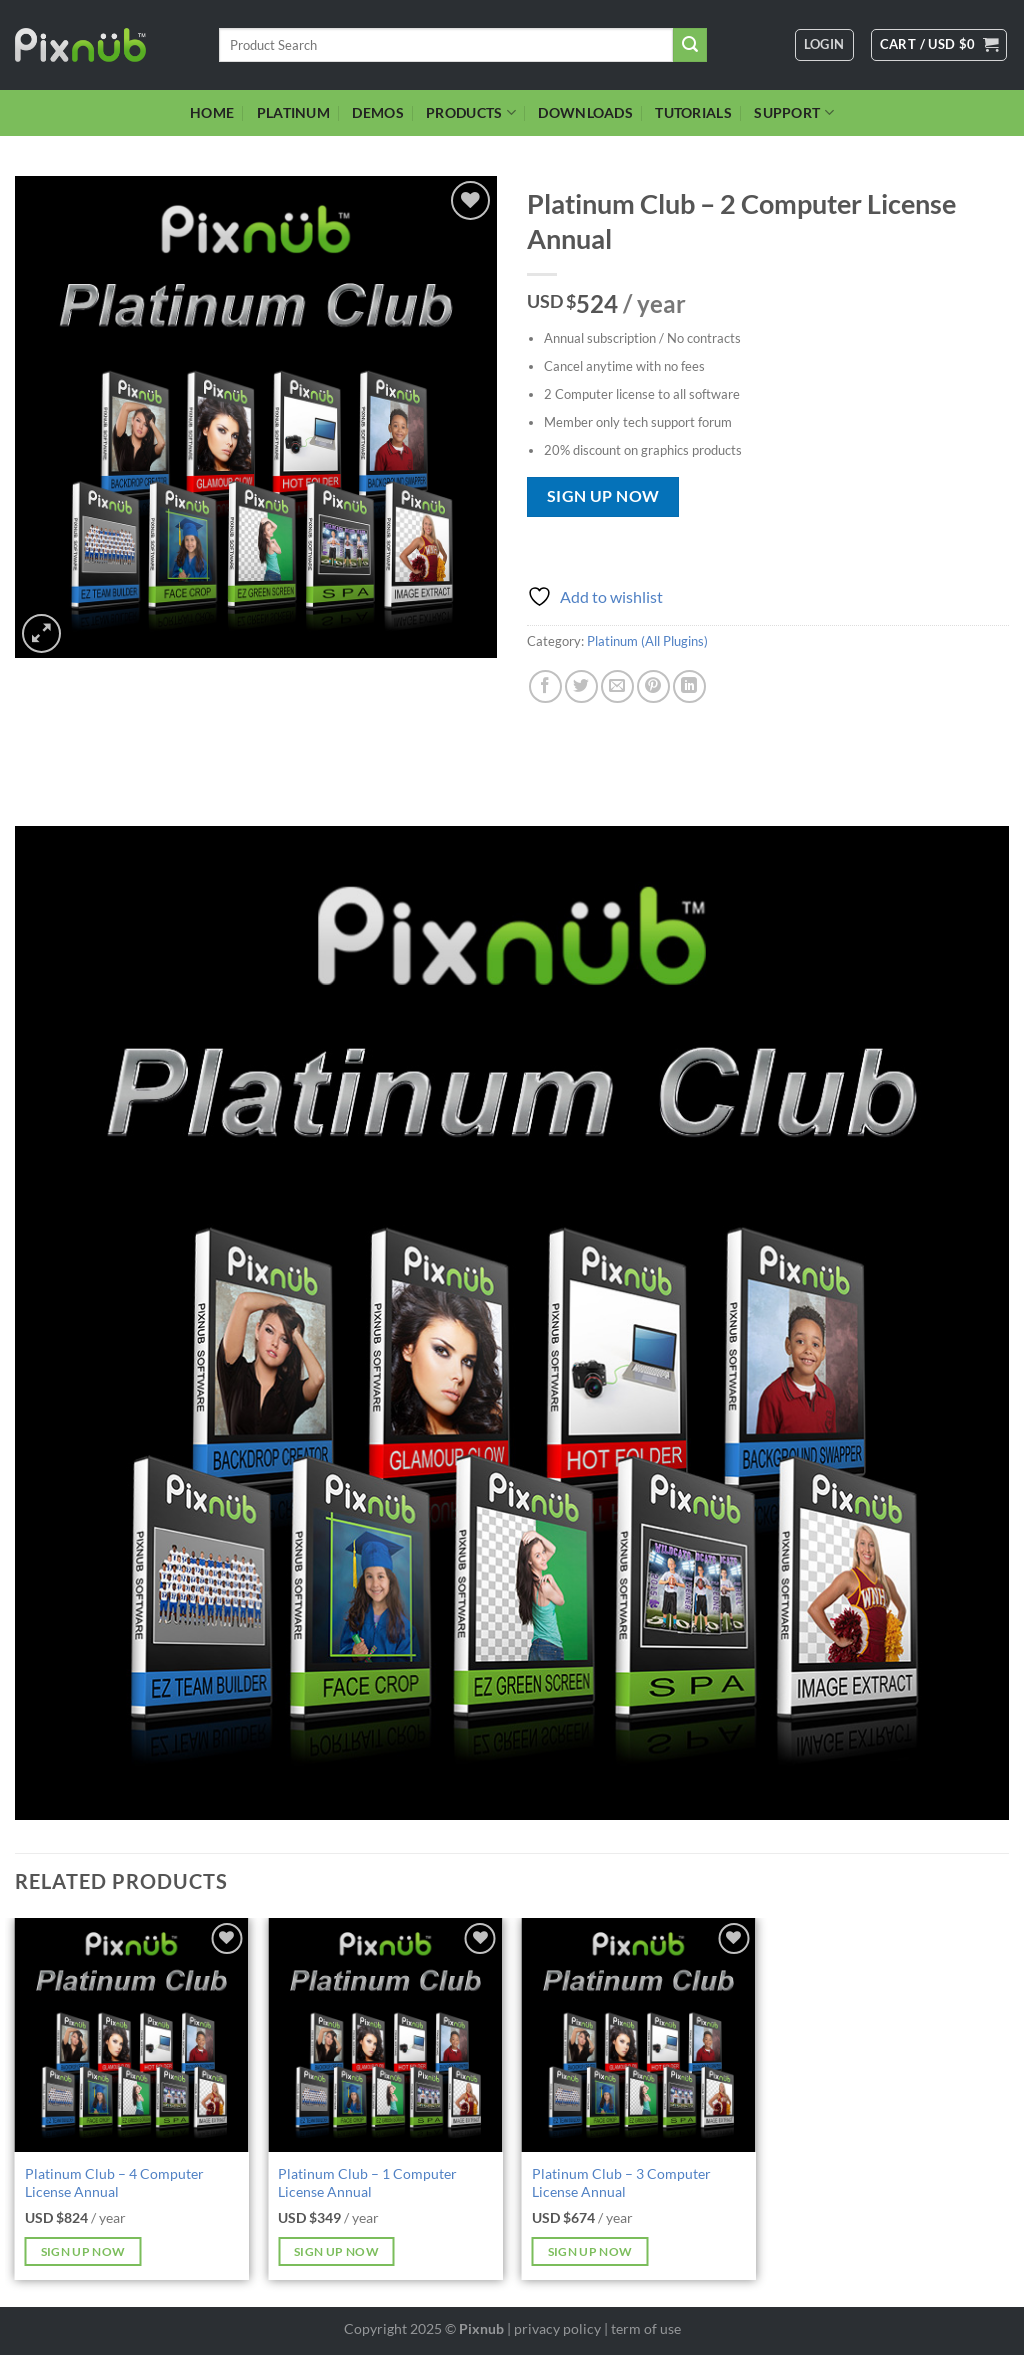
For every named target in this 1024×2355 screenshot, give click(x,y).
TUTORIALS (693, 112)
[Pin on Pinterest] (653, 686)
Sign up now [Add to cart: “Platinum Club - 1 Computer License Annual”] (336, 2251)
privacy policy (557, 2328)
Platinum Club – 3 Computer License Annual (621, 2183)
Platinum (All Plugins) (647, 641)
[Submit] (690, 45)
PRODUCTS (471, 112)
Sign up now (603, 496)
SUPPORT (794, 112)
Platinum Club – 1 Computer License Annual (367, 2183)
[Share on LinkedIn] (689, 686)
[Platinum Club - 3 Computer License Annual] (639, 2035)
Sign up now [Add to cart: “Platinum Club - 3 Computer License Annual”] (590, 2251)
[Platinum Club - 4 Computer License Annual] (132, 2035)
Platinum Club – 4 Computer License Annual (114, 2183)
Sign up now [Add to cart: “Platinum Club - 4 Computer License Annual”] (83, 2251)
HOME (212, 112)
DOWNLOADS (585, 112)
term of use (646, 2328)
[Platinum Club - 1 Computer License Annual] (385, 2035)
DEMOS (377, 112)
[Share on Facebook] (545, 686)
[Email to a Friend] (617, 686)
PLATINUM (293, 112)
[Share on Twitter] (581, 686)
